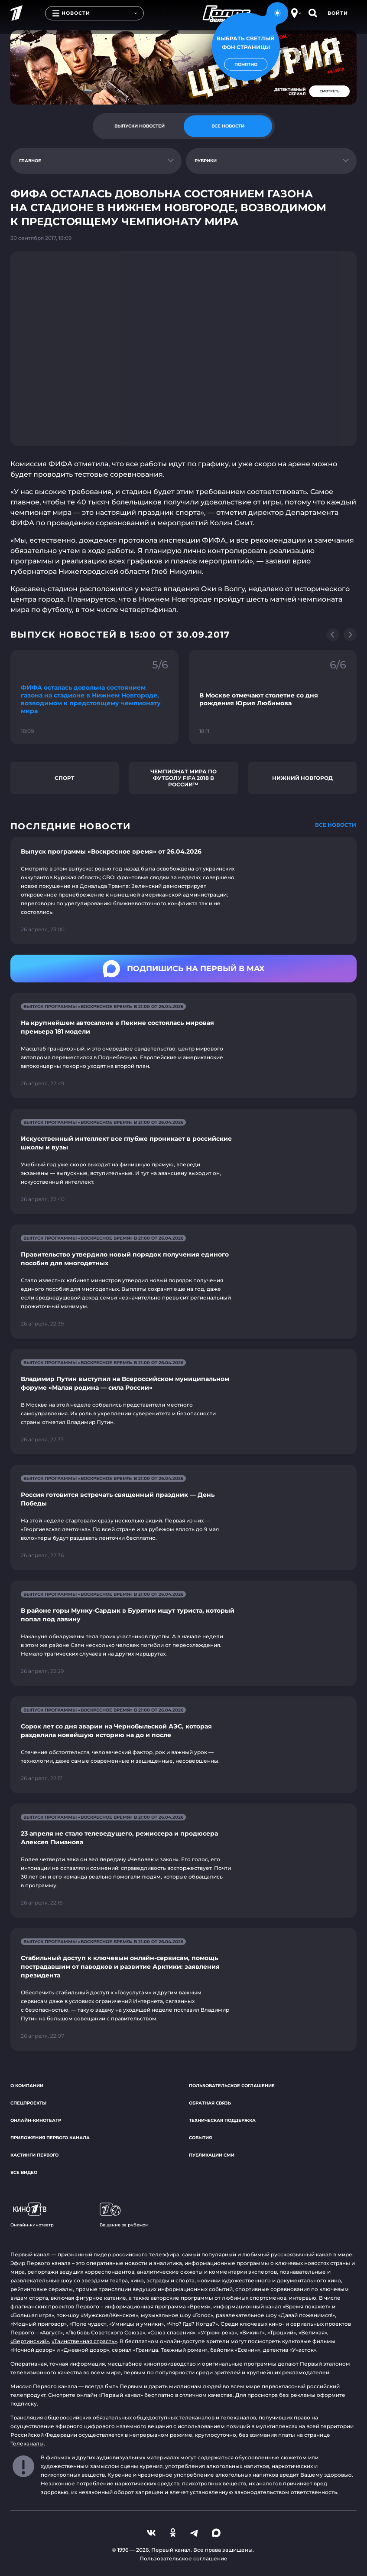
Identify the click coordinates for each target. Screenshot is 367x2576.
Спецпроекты (28, 2103)
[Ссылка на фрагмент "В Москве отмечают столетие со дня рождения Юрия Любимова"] (273, 697)
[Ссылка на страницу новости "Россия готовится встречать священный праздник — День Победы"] (183, 1517)
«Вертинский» (29, 2341)
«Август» (51, 2332)
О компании (26, 2085)
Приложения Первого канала (50, 2138)
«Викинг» (252, 2332)
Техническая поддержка (222, 2120)
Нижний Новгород (302, 778)
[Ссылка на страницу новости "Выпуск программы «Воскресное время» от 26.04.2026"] (183, 890)
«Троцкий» (281, 2332)
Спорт (65, 778)
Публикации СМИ (211, 2155)
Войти (338, 13)
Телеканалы (27, 2443)
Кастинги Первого (34, 2155)
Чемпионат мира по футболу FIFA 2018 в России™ (183, 778)
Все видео (23, 2172)
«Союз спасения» (171, 2332)
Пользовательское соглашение (232, 2085)
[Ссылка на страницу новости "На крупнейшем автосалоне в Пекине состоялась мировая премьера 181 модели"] (183, 1045)
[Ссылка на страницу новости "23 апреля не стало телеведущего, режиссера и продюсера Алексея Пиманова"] (183, 1860)
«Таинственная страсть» (84, 2341)
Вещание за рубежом (124, 2215)
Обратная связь (210, 2103)
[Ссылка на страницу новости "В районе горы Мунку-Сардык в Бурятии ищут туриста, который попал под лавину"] (183, 1633)
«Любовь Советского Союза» (105, 2332)
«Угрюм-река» (217, 2332)
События (200, 2138)
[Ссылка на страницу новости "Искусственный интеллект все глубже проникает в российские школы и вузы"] (183, 1161)
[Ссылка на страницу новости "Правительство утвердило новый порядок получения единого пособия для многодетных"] (183, 1281)
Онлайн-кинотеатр (35, 2120)
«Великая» (313, 2332)
